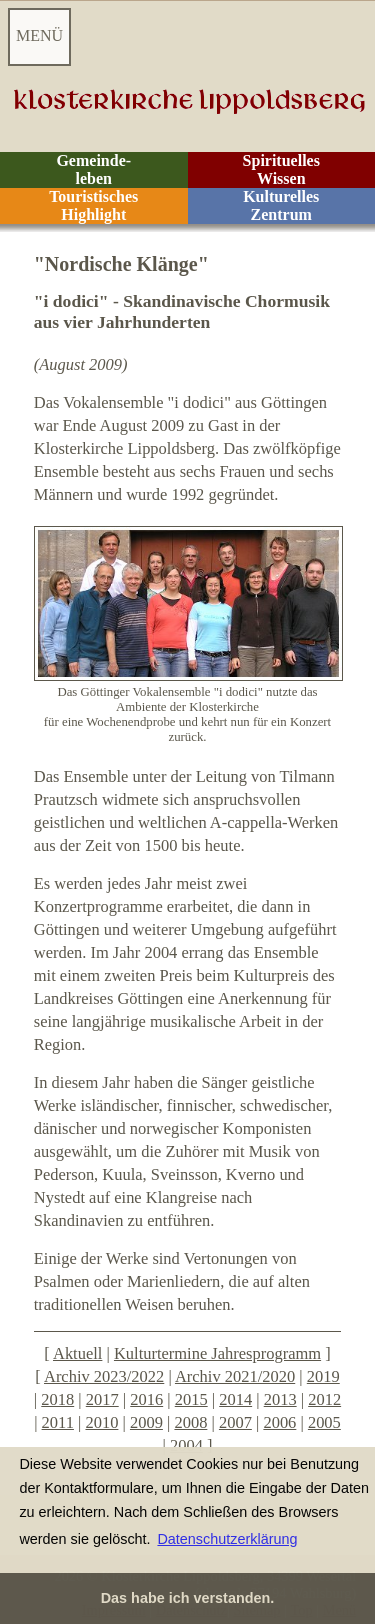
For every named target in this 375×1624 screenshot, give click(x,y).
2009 (146, 1422)
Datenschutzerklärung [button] (227, 1539)
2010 (101, 1422)
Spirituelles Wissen (281, 169)
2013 (280, 1399)
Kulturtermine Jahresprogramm (217, 1353)
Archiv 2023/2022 (104, 1376)
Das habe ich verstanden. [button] (188, 1598)
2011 (58, 1422)
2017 (102, 1399)
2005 (324, 1422)
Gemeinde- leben (93, 169)
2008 (190, 1422)
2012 (324, 1399)
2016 (146, 1399)
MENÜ (39, 35)
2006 (279, 1422)
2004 (186, 1445)
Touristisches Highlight (93, 205)
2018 (57, 1399)
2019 (323, 1376)
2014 (235, 1399)
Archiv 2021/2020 (235, 1376)
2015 (191, 1399)
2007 (235, 1422)
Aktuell (77, 1353)
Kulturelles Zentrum (281, 205)
